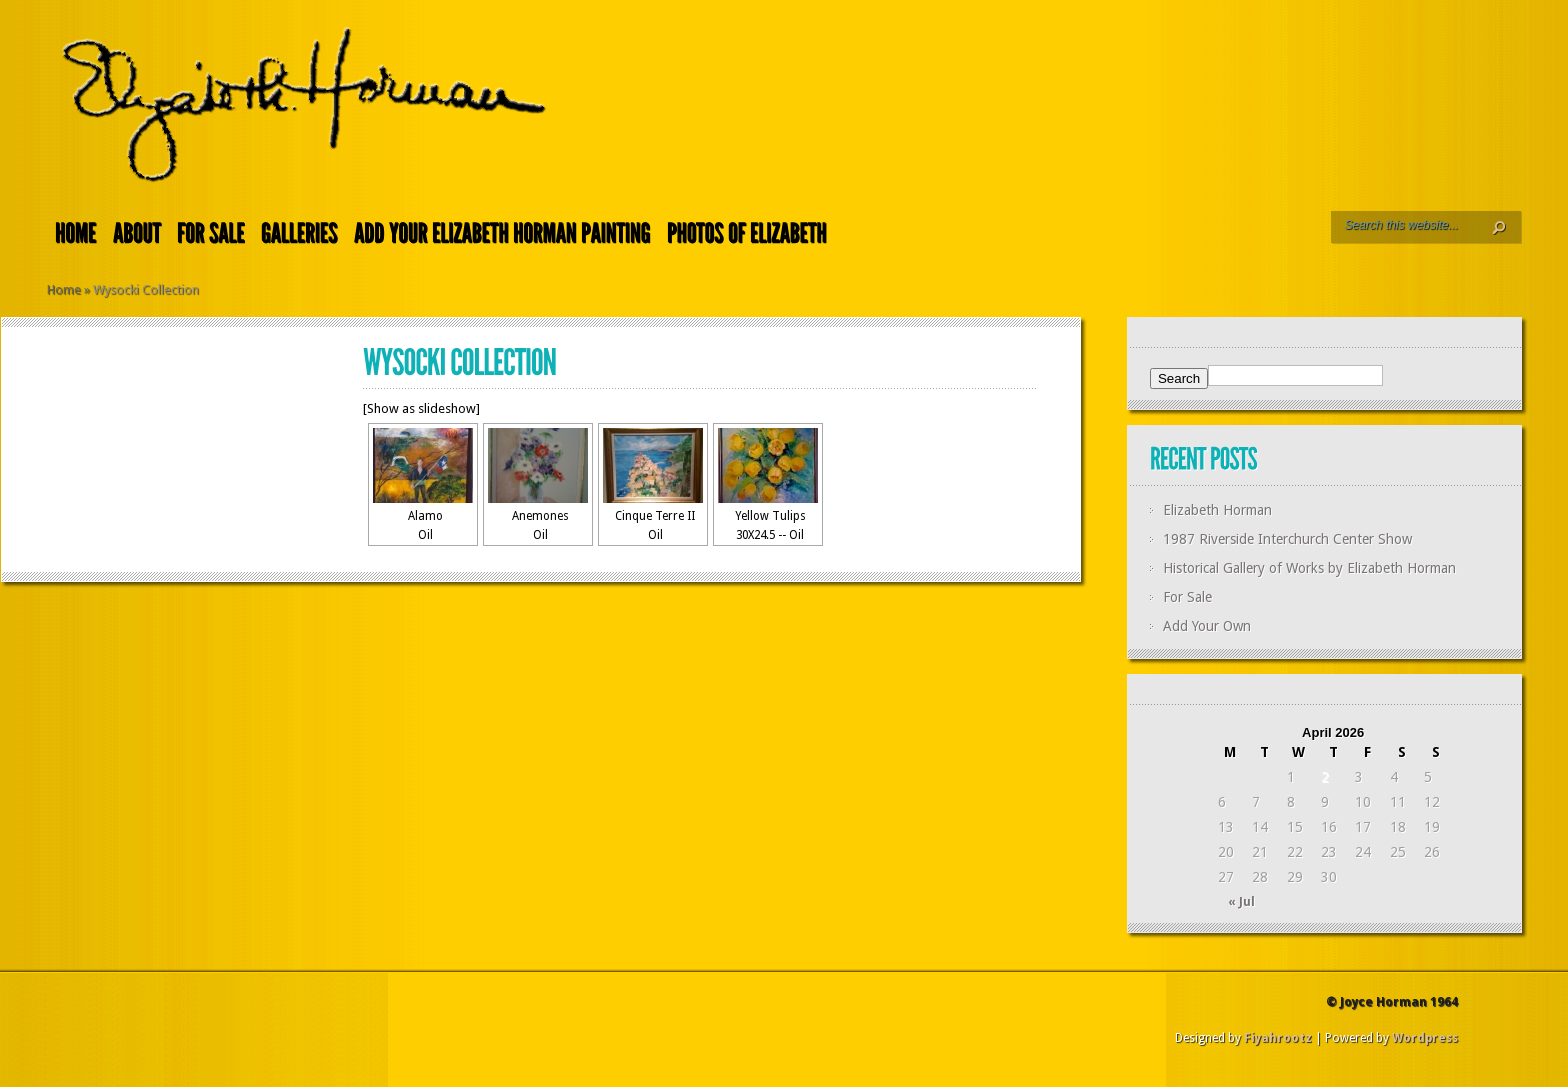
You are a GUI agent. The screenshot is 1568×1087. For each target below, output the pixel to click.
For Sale (1187, 597)
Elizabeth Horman (1217, 510)
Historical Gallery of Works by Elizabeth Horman (1309, 568)
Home (64, 289)
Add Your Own (1207, 626)
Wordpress (1425, 1038)
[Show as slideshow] (421, 408)
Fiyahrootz (1278, 1038)
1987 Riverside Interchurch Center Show (1287, 539)
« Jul (1241, 902)
